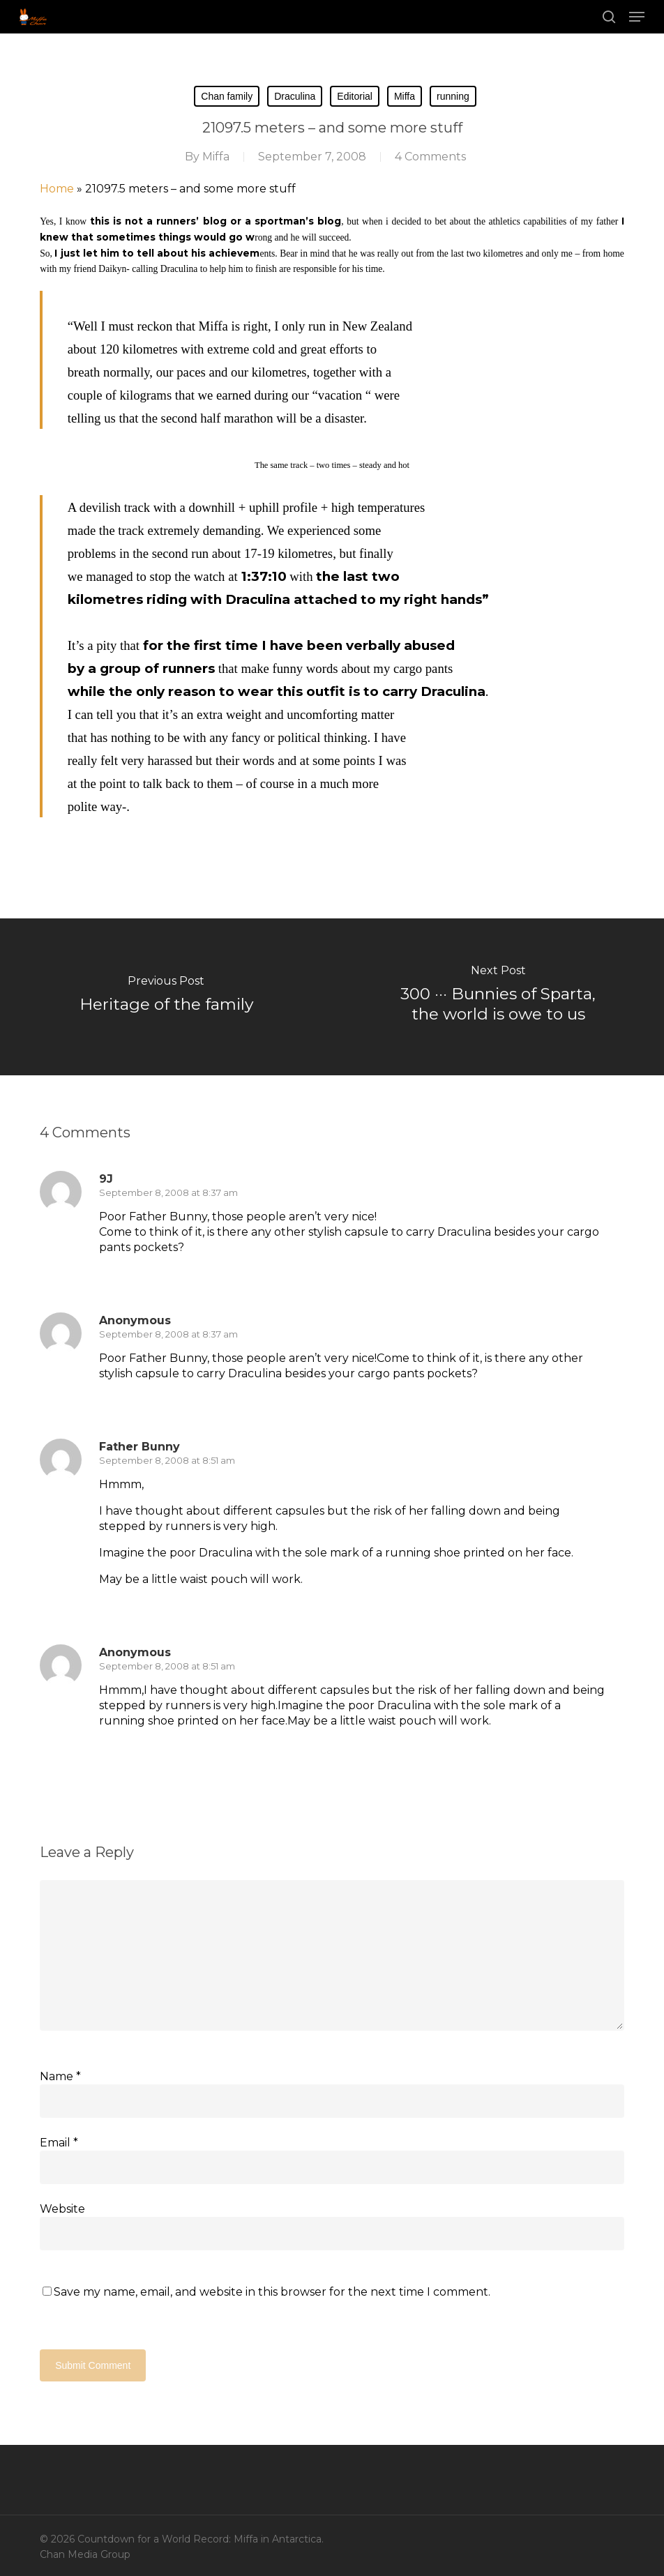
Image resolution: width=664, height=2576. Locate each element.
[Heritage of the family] (166, 996)
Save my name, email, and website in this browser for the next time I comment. (272, 2291)
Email (59, 2142)
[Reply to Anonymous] (122, 1400)
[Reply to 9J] (122, 1273)
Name (60, 2076)
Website (62, 2208)
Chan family (226, 96)
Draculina (294, 96)
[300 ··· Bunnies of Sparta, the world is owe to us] (498, 996)
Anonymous (135, 1652)
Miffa (404, 96)
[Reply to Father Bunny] (122, 1605)
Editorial (354, 96)
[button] (636, 17)
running (453, 96)
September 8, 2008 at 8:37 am (168, 1192)
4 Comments (430, 156)
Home (57, 188)
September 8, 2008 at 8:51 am (167, 1460)
